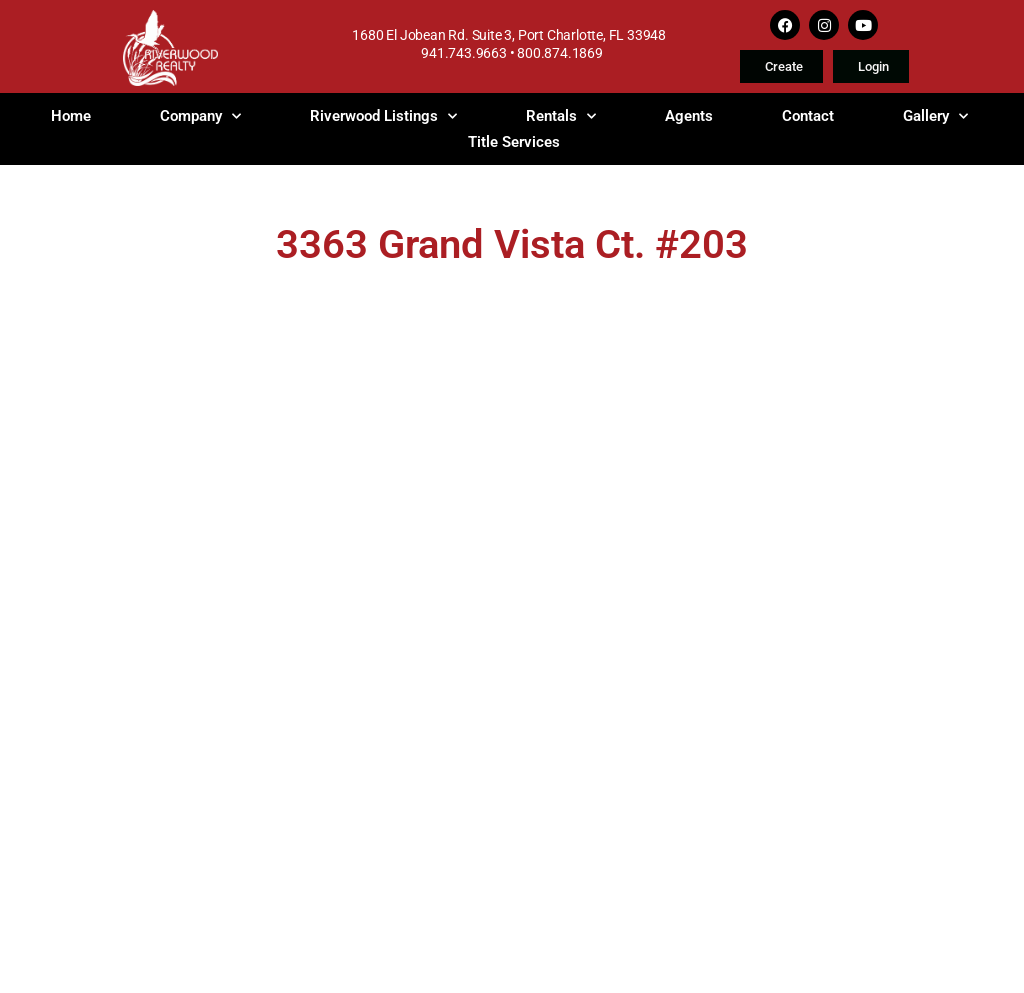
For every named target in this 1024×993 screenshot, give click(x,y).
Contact (808, 116)
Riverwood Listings (383, 116)
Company (200, 116)
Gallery (935, 116)
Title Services (514, 142)
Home (71, 116)
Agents (689, 116)
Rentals (561, 116)
